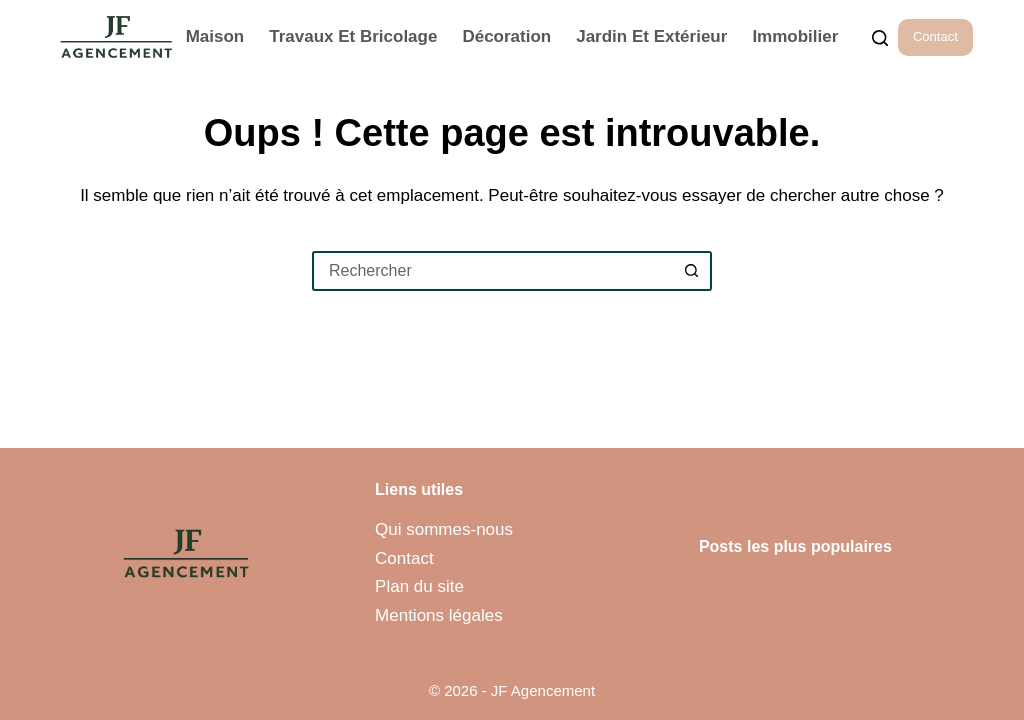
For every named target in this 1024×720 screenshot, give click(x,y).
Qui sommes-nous (444, 529)
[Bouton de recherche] (692, 271)
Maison (215, 36)
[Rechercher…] (492, 271)
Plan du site (419, 586)
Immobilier (795, 36)
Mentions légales (439, 615)
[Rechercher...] (880, 38)
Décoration (506, 36)
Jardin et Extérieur (651, 36)
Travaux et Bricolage (353, 36)
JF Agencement (543, 690)
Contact (935, 36)
